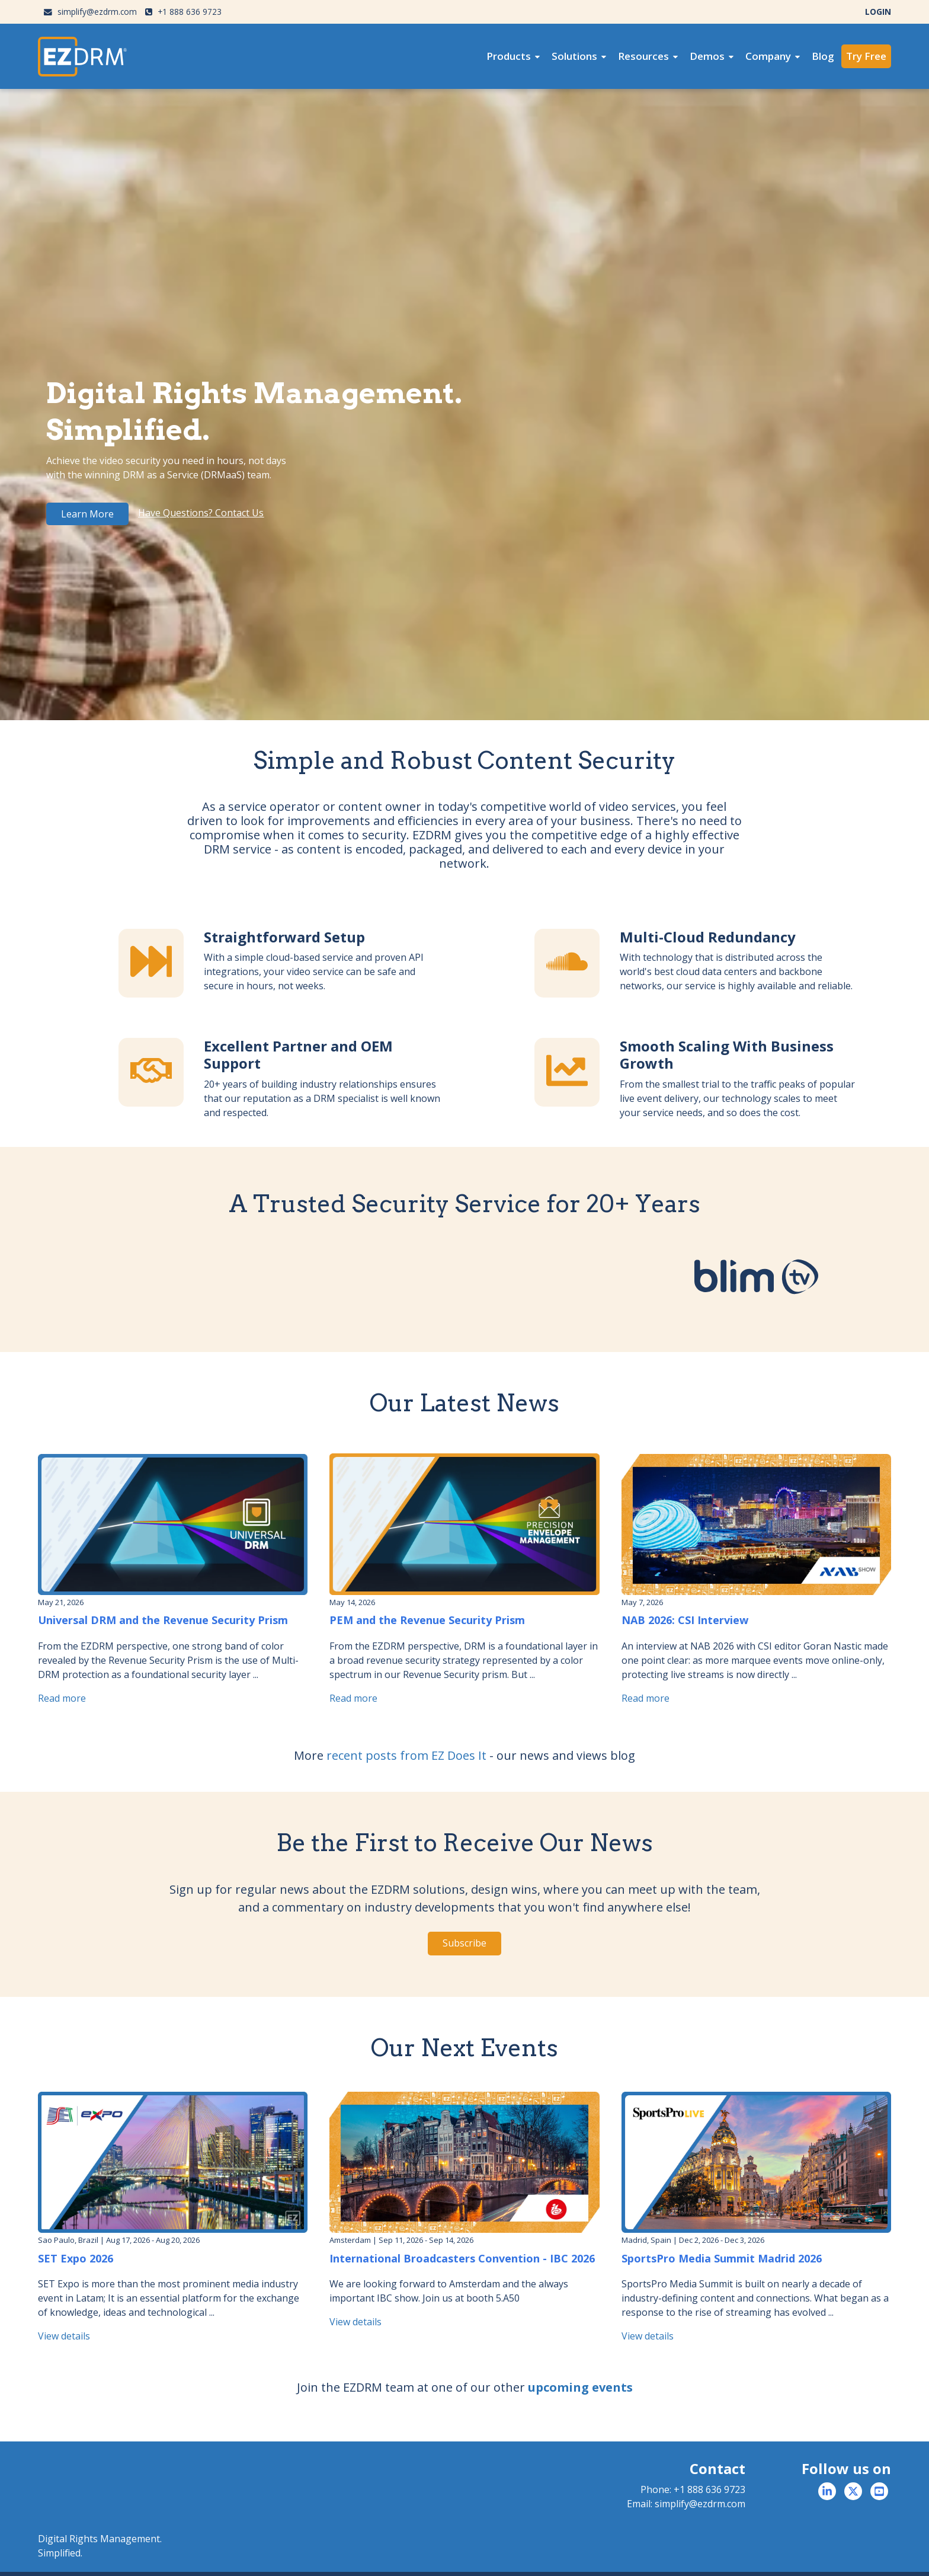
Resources (643, 56)
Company (768, 56)
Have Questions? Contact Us (201, 512)
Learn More (87, 513)
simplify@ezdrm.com (90, 11)
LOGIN (878, 11)
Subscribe (464, 1942)
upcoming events (580, 2387)
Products (508, 56)
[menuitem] (513, 56)
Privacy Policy (808, 2558)
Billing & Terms (865, 2558)
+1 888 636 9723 (183, 11)
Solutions (574, 56)
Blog (823, 56)
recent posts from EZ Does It (406, 1755)
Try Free (866, 56)
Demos (707, 56)
